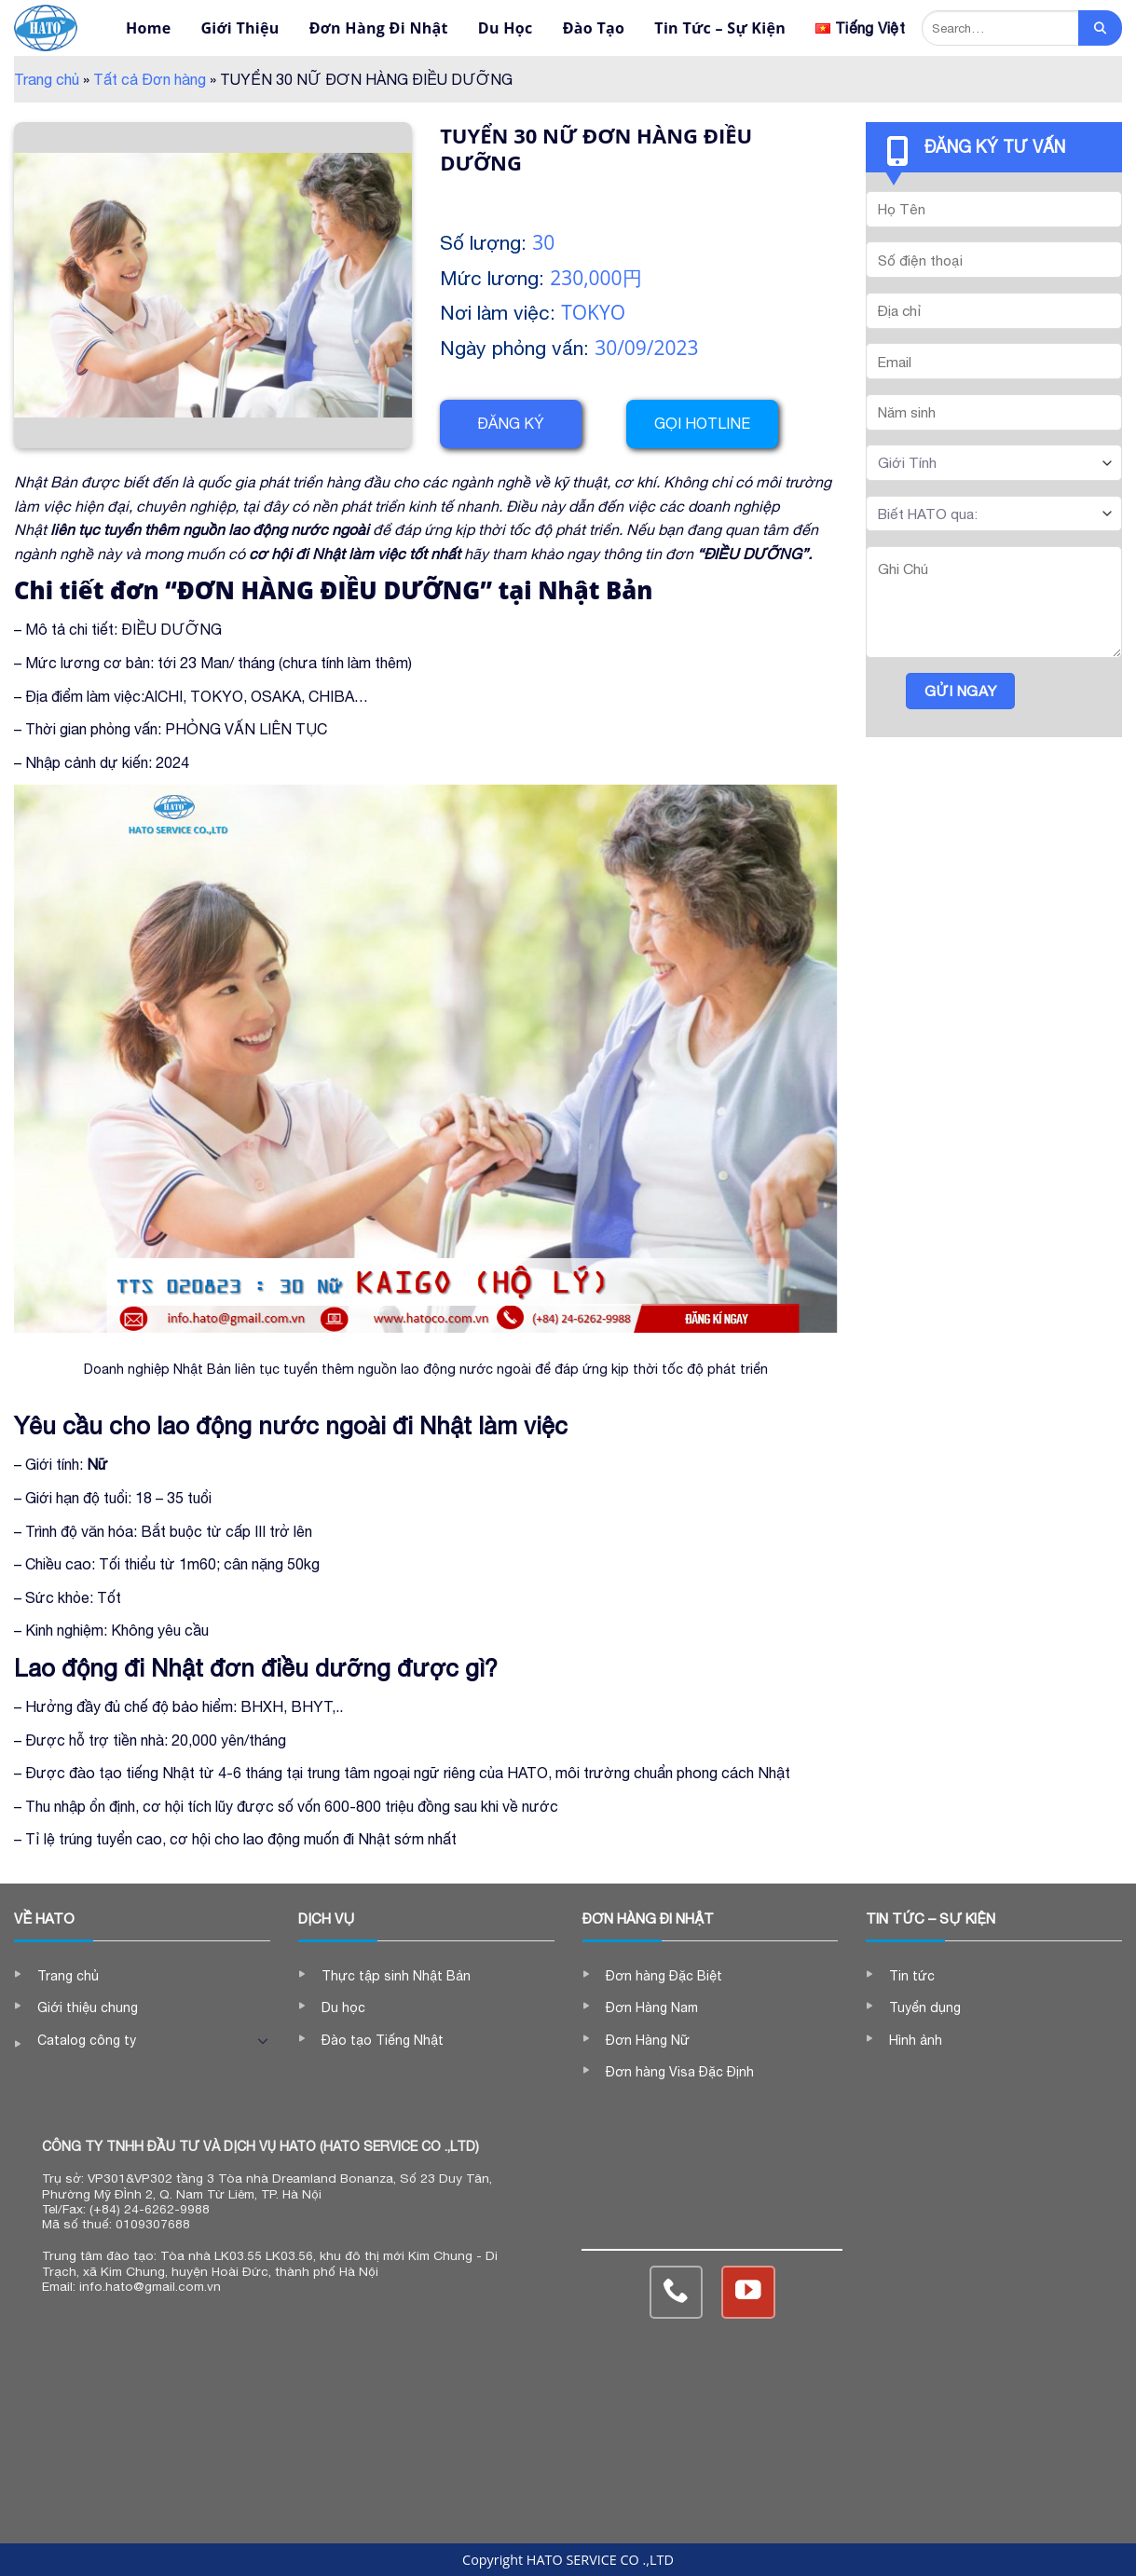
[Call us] (676, 2292)
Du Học (505, 28)
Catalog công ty (86, 2040)
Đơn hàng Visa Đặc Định (680, 2071)
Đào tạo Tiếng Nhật (383, 2040)
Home (148, 28)
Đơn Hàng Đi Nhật (378, 28)
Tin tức (912, 1975)
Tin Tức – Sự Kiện (720, 28)
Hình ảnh (915, 2040)
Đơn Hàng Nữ (648, 2040)
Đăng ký (510, 423)
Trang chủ (46, 79)
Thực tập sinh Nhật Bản (396, 1975)
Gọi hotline (702, 423)
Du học (343, 2007)
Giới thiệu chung (87, 2007)
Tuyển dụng (925, 2007)
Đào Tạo (594, 28)
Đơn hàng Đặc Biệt (664, 1975)
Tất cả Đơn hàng (149, 79)
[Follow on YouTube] (747, 2292)
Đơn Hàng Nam (652, 2007)
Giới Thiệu (239, 28)
